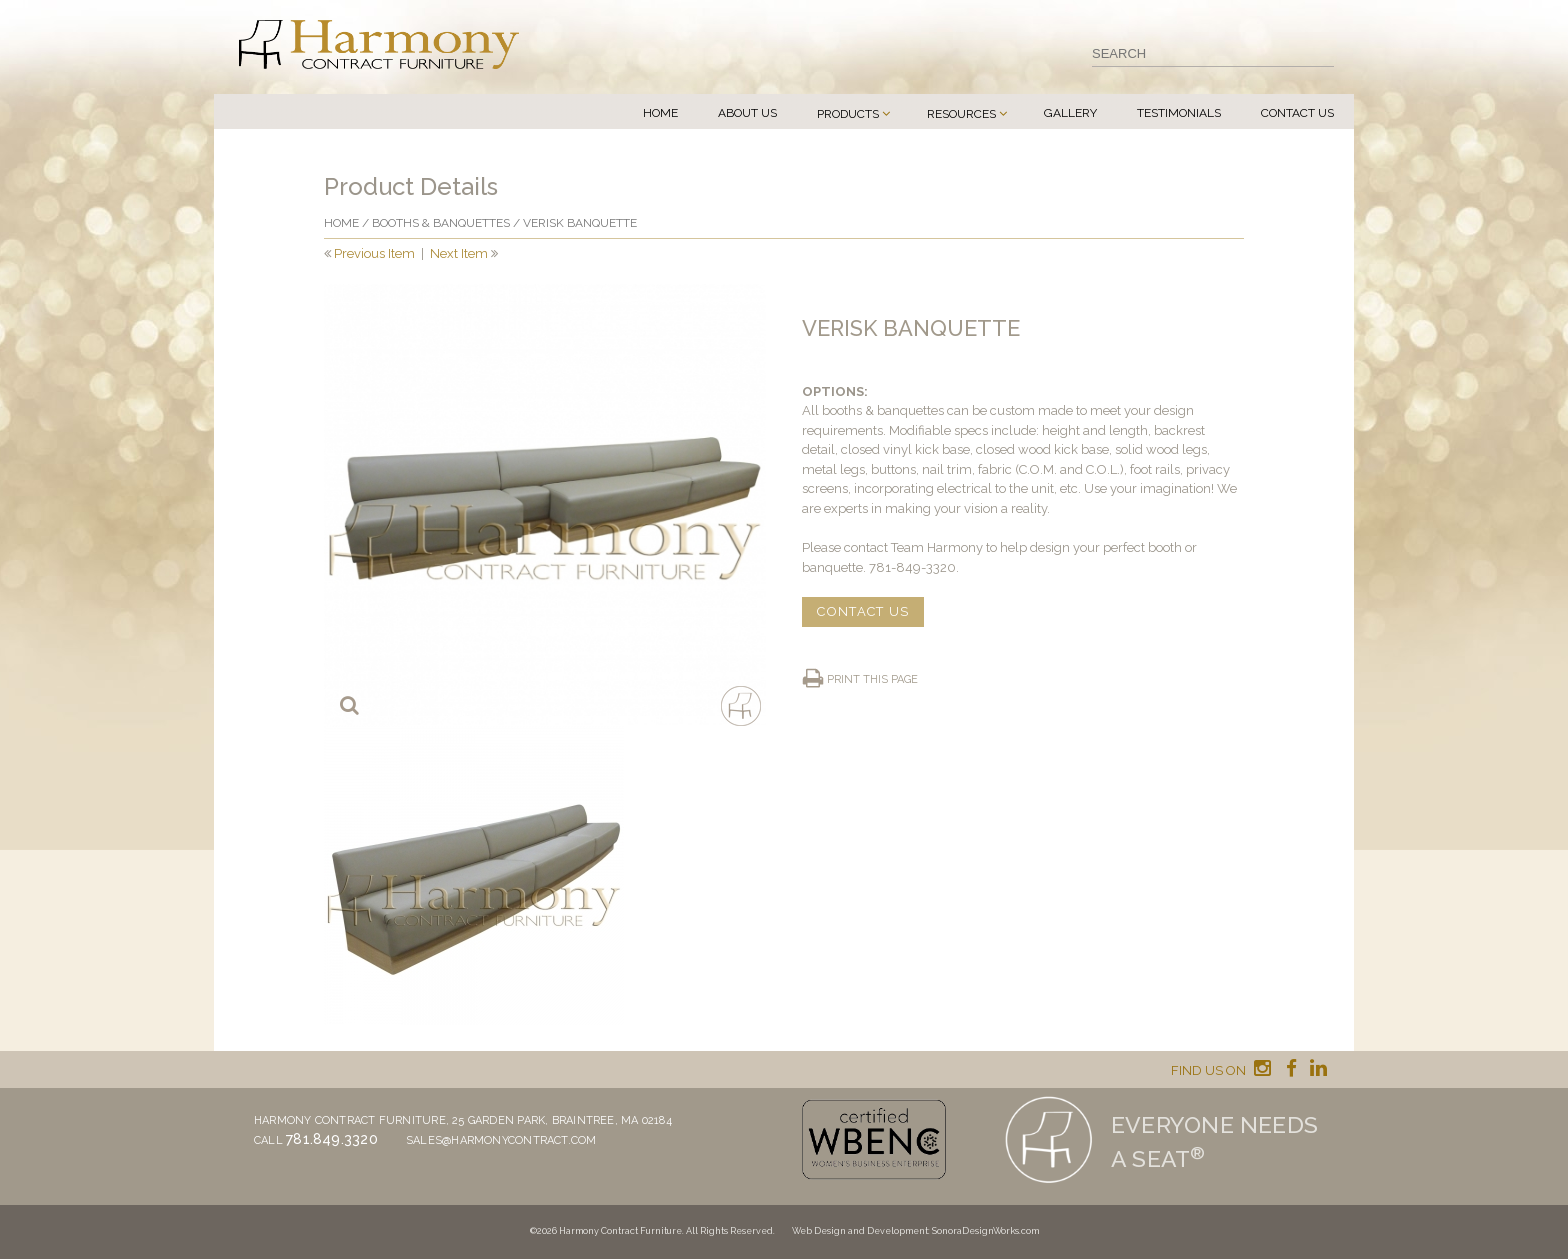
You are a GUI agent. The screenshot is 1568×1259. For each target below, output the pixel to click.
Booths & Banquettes (441, 223)
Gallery (1070, 113)
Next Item (459, 253)
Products (848, 114)
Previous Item (374, 253)
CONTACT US (863, 611)
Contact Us (1297, 113)
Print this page (872, 679)
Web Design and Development (860, 1231)
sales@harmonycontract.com (501, 1140)
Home (660, 113)
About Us (747, 113)
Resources (961, 114)
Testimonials (1179, 113)
